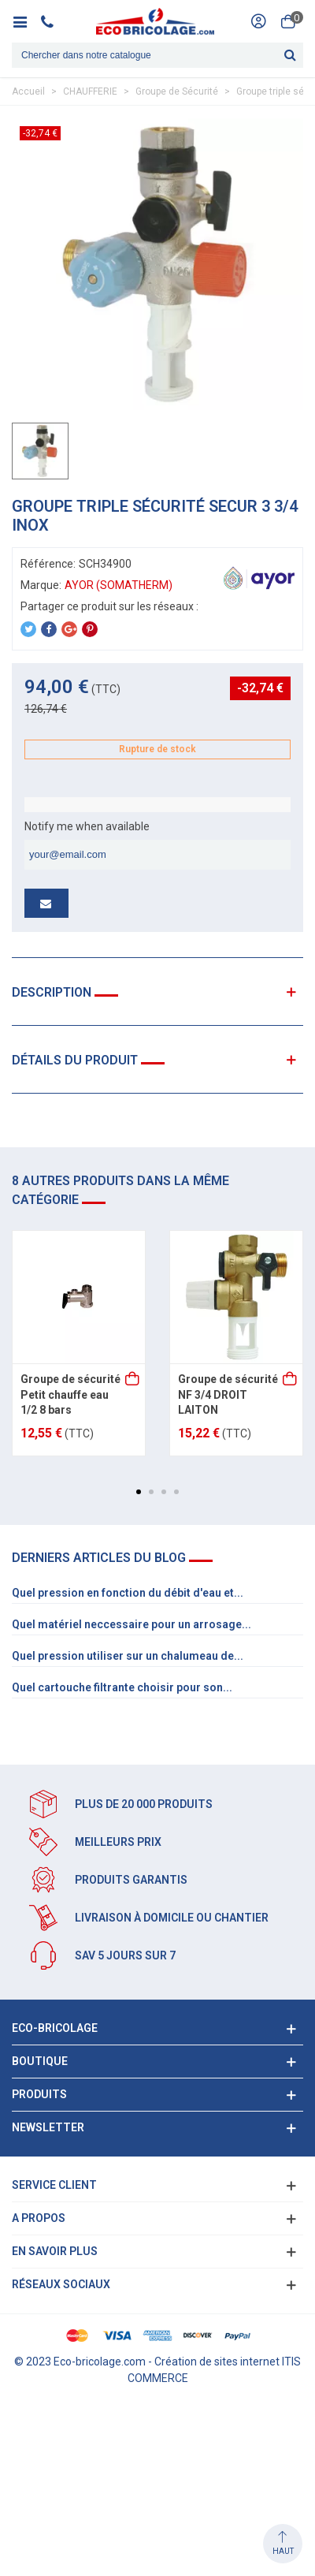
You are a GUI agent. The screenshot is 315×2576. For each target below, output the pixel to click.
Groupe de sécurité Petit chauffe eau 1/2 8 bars (70, 1394)
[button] (138, 1491)
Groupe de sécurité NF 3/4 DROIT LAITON (228, 1394)
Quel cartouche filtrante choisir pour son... (122, 1687)
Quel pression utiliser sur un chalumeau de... (127, 1656)
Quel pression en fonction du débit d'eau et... (127, 1592)
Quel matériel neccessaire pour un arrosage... (131, 1624)
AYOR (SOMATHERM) (118, 585)
